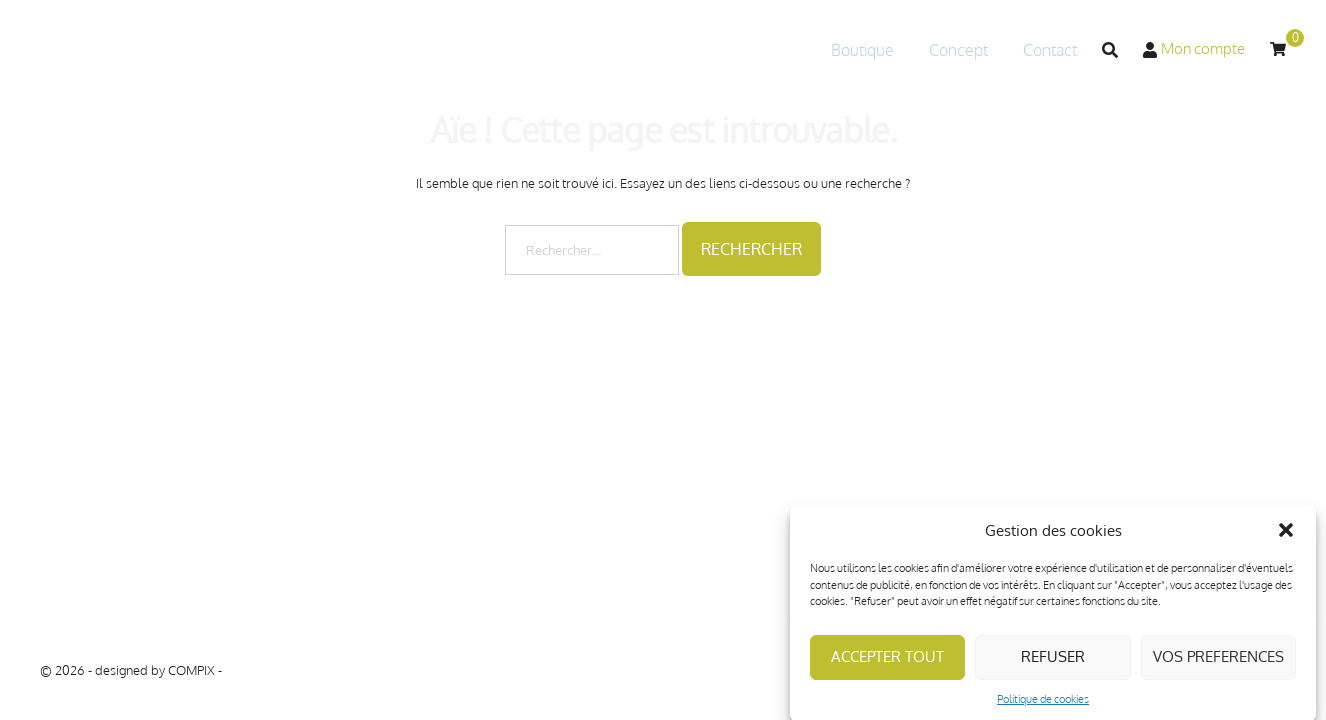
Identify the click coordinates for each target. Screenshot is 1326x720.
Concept (958, 50)
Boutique (862, 50)
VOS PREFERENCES (1218, 665)
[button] (1286, 539)
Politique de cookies (1043, 708)
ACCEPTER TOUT (887, 665)
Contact (1050, 50)
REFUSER (1053, 665)
